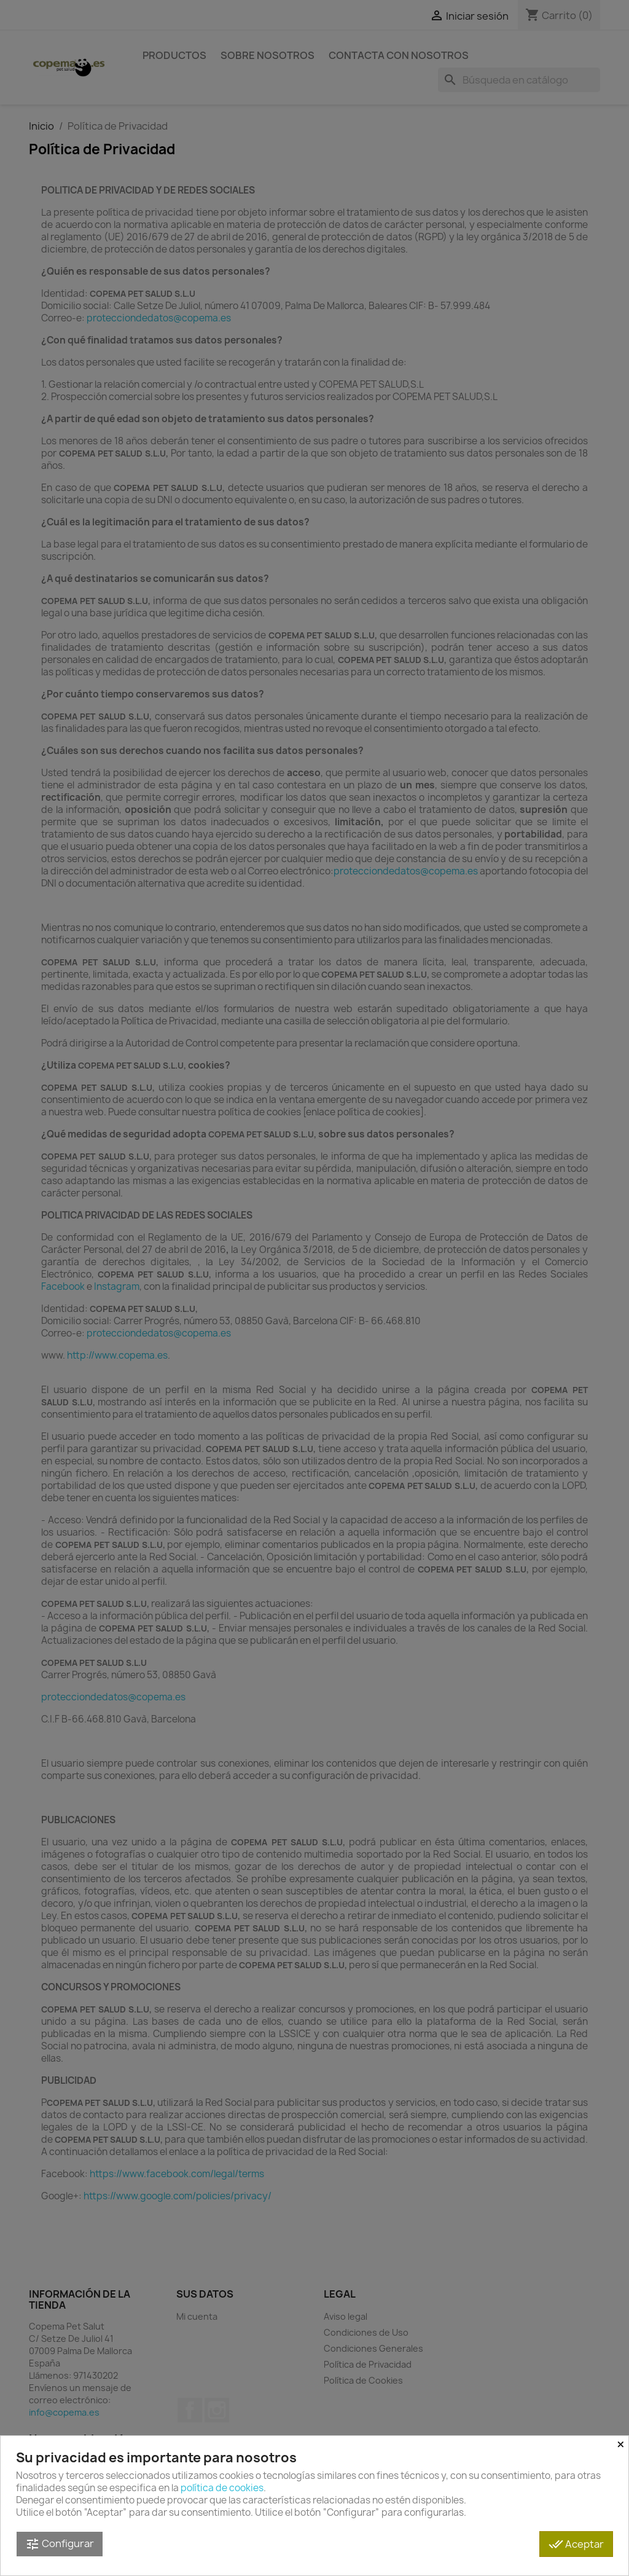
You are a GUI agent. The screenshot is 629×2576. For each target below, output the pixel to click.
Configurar (59, 2544)
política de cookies (222, 2487)
